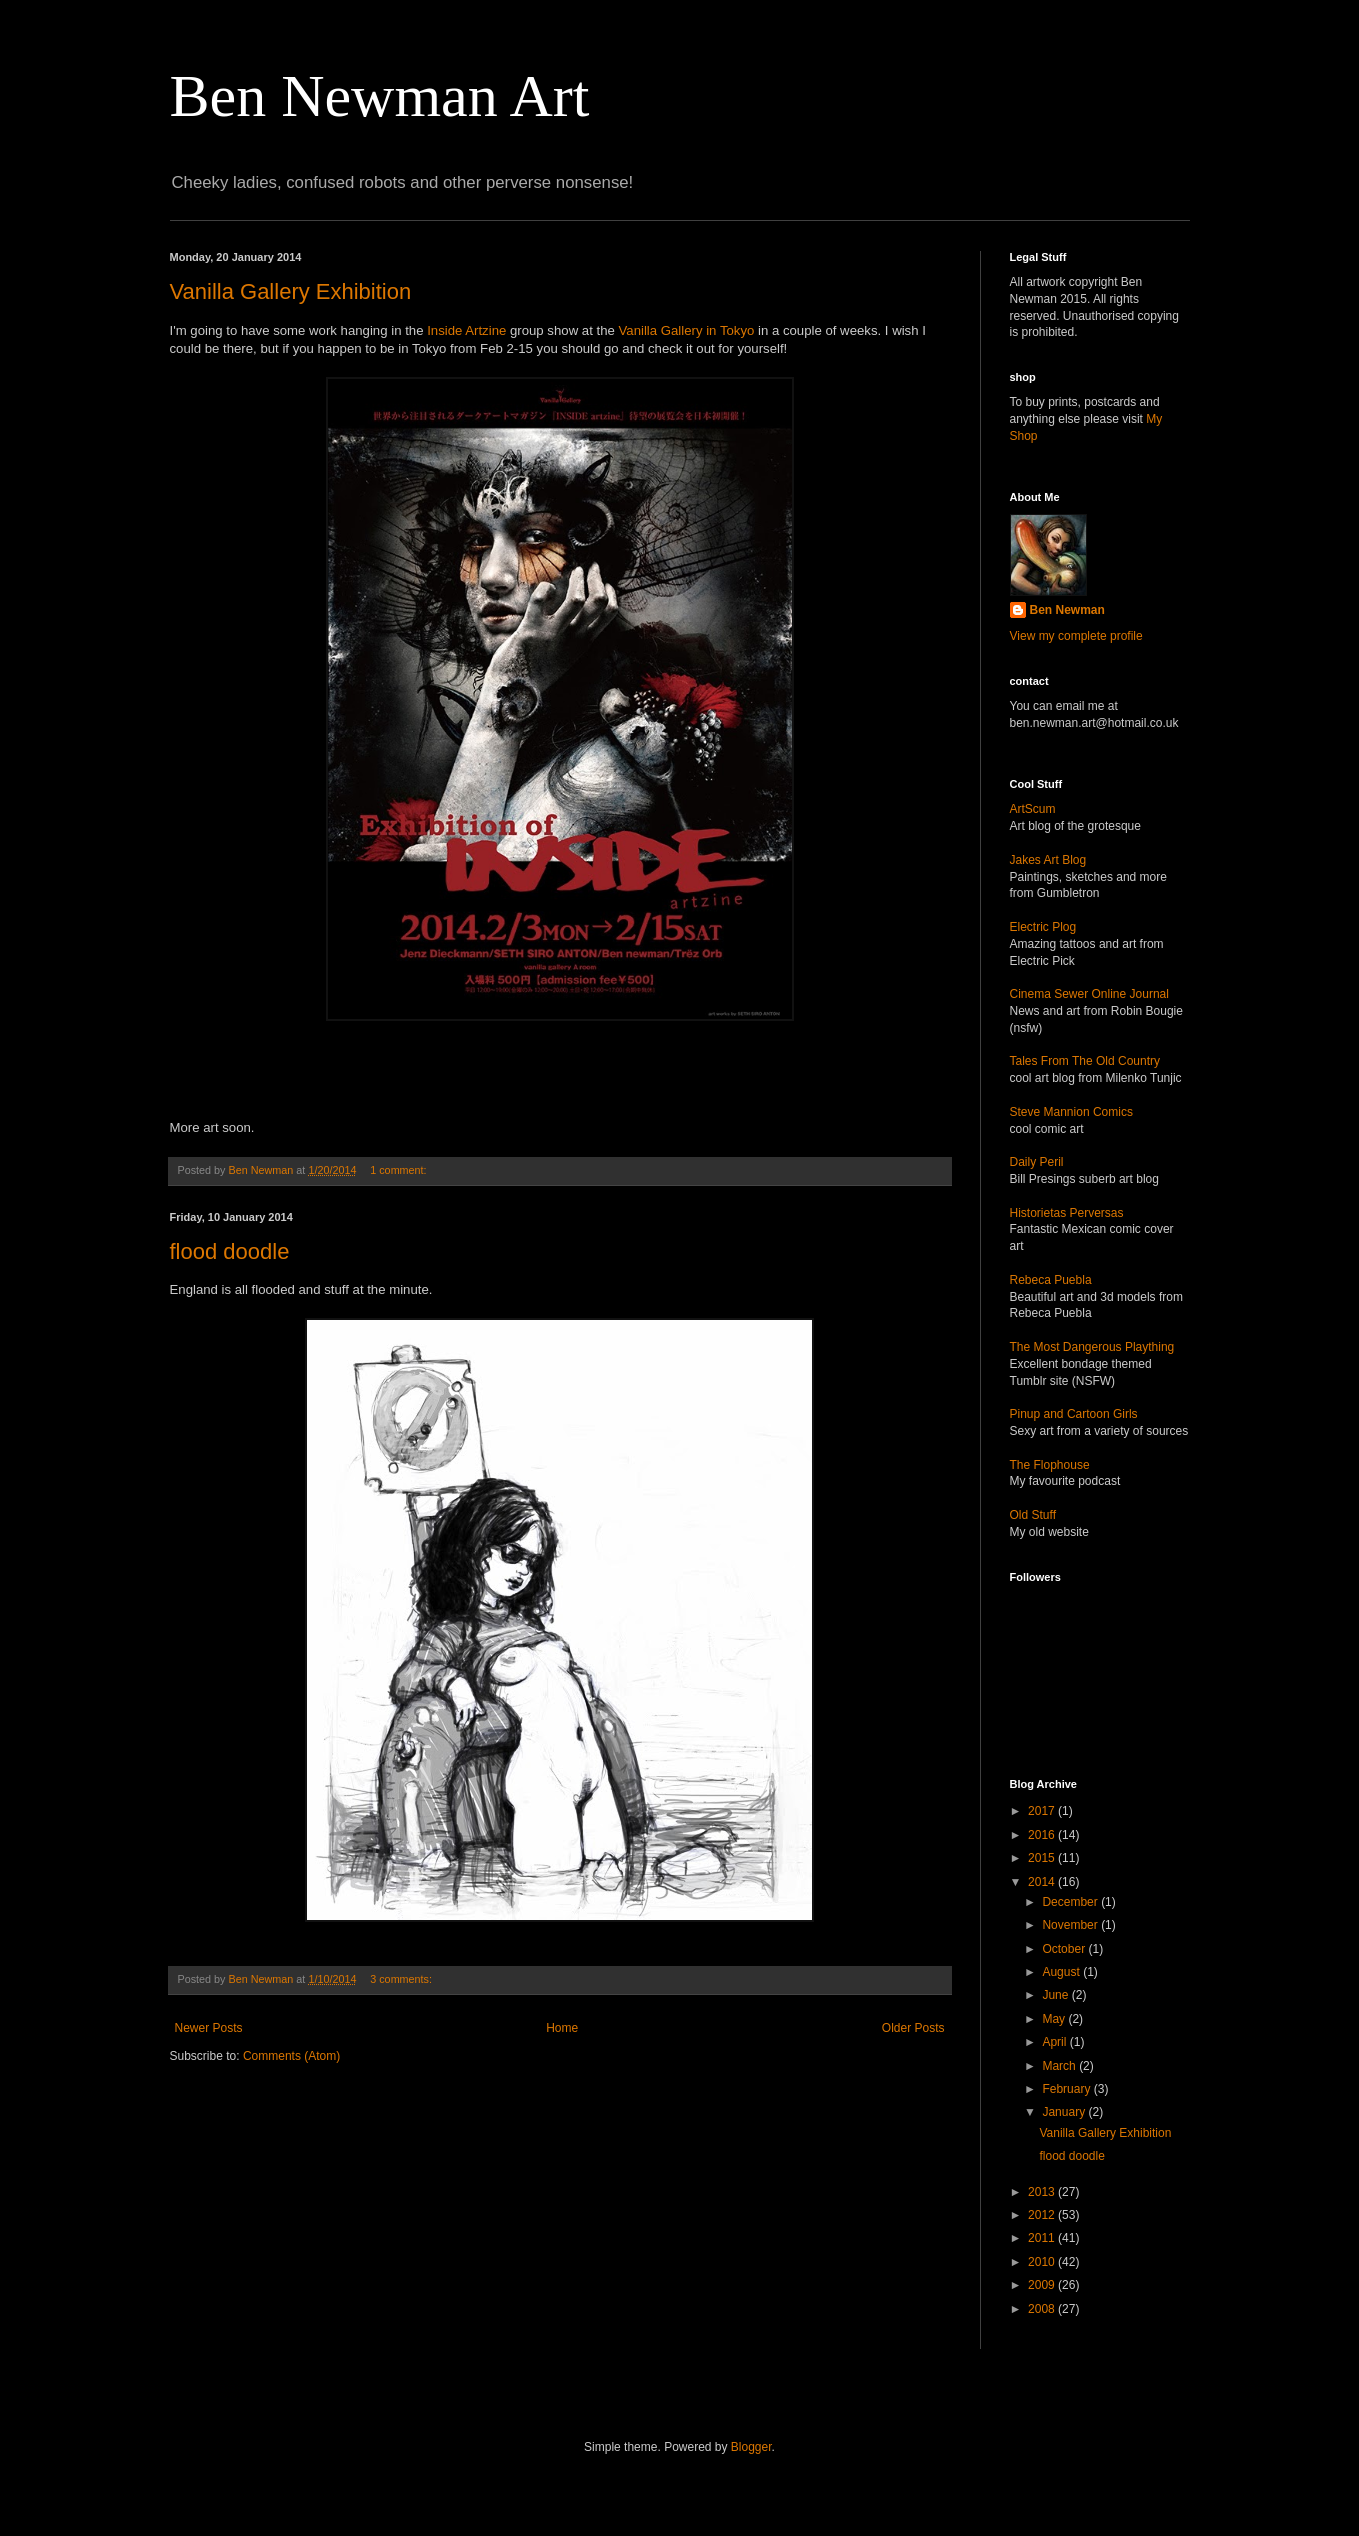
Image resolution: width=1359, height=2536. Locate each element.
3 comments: (402, 1979)
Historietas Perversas (1067, 1213)
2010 (1043, 2262)
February (1067, 2089)
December (1071, 1902)
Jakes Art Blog (1048, 860)
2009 (1043, 2285)
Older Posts (913, 2028)
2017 (1043, 1811)
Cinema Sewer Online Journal (1089, 994)
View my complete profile (1076, 636)
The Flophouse (1050, 1465)
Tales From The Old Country (1085, 1061)
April (1055, 2042)
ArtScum (1033, 809)
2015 (1043, 1858)
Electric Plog (1043, 927)
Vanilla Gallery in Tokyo (686, 330)
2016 (1043, 1835)
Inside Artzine (466, 330)
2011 (1043, 2238)
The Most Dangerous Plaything (1092, 1347)
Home (562, 2028)
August (1062, 1972)
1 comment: (399, 1170)
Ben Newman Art (380, 96)
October (1065, 1949)
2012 (1043, 2215)
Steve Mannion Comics (1071, 1112)
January (1065, 2112)
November (1071, 1925)
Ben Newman (1067, 610)
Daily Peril (1037, 1162)
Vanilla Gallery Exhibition (291, 291)
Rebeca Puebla (1051, 1280)
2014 (1043, 1882)
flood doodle (230, 1251)
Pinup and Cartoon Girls (1074, 1414)
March (1060, 2066)
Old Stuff (1033, 1515)
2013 (1043, 2192)
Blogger (751, 2447)
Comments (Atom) (291, 2056)
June (1056, 1995)
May (1055, 2019)
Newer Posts (209, 2028)
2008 (1043, 2309)
